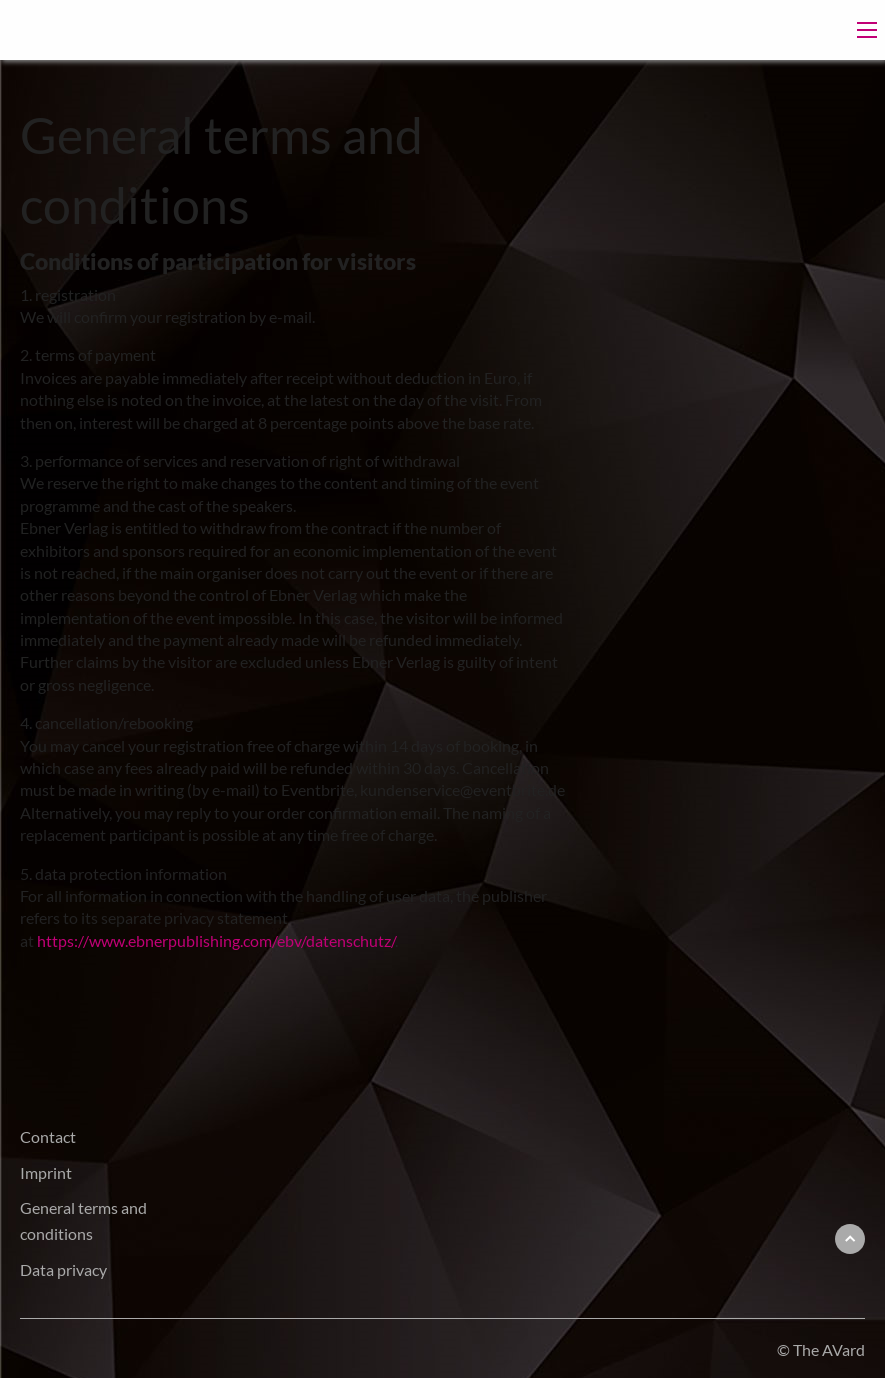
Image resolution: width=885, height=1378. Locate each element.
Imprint (46, 1172)
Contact (48, 1136)
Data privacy (63, 1269)
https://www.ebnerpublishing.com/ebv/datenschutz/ (216, 940)
